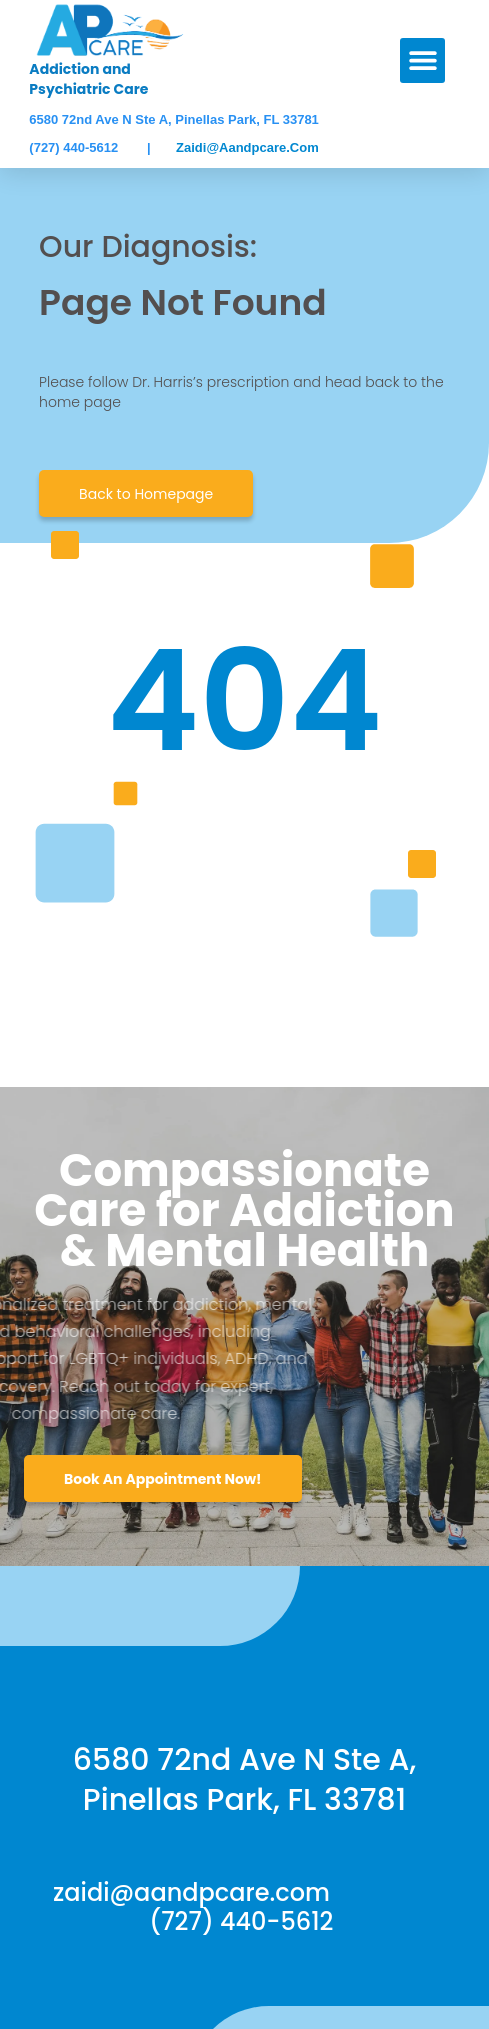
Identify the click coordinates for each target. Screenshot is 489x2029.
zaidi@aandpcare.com (247, 147)
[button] (422, 60)
